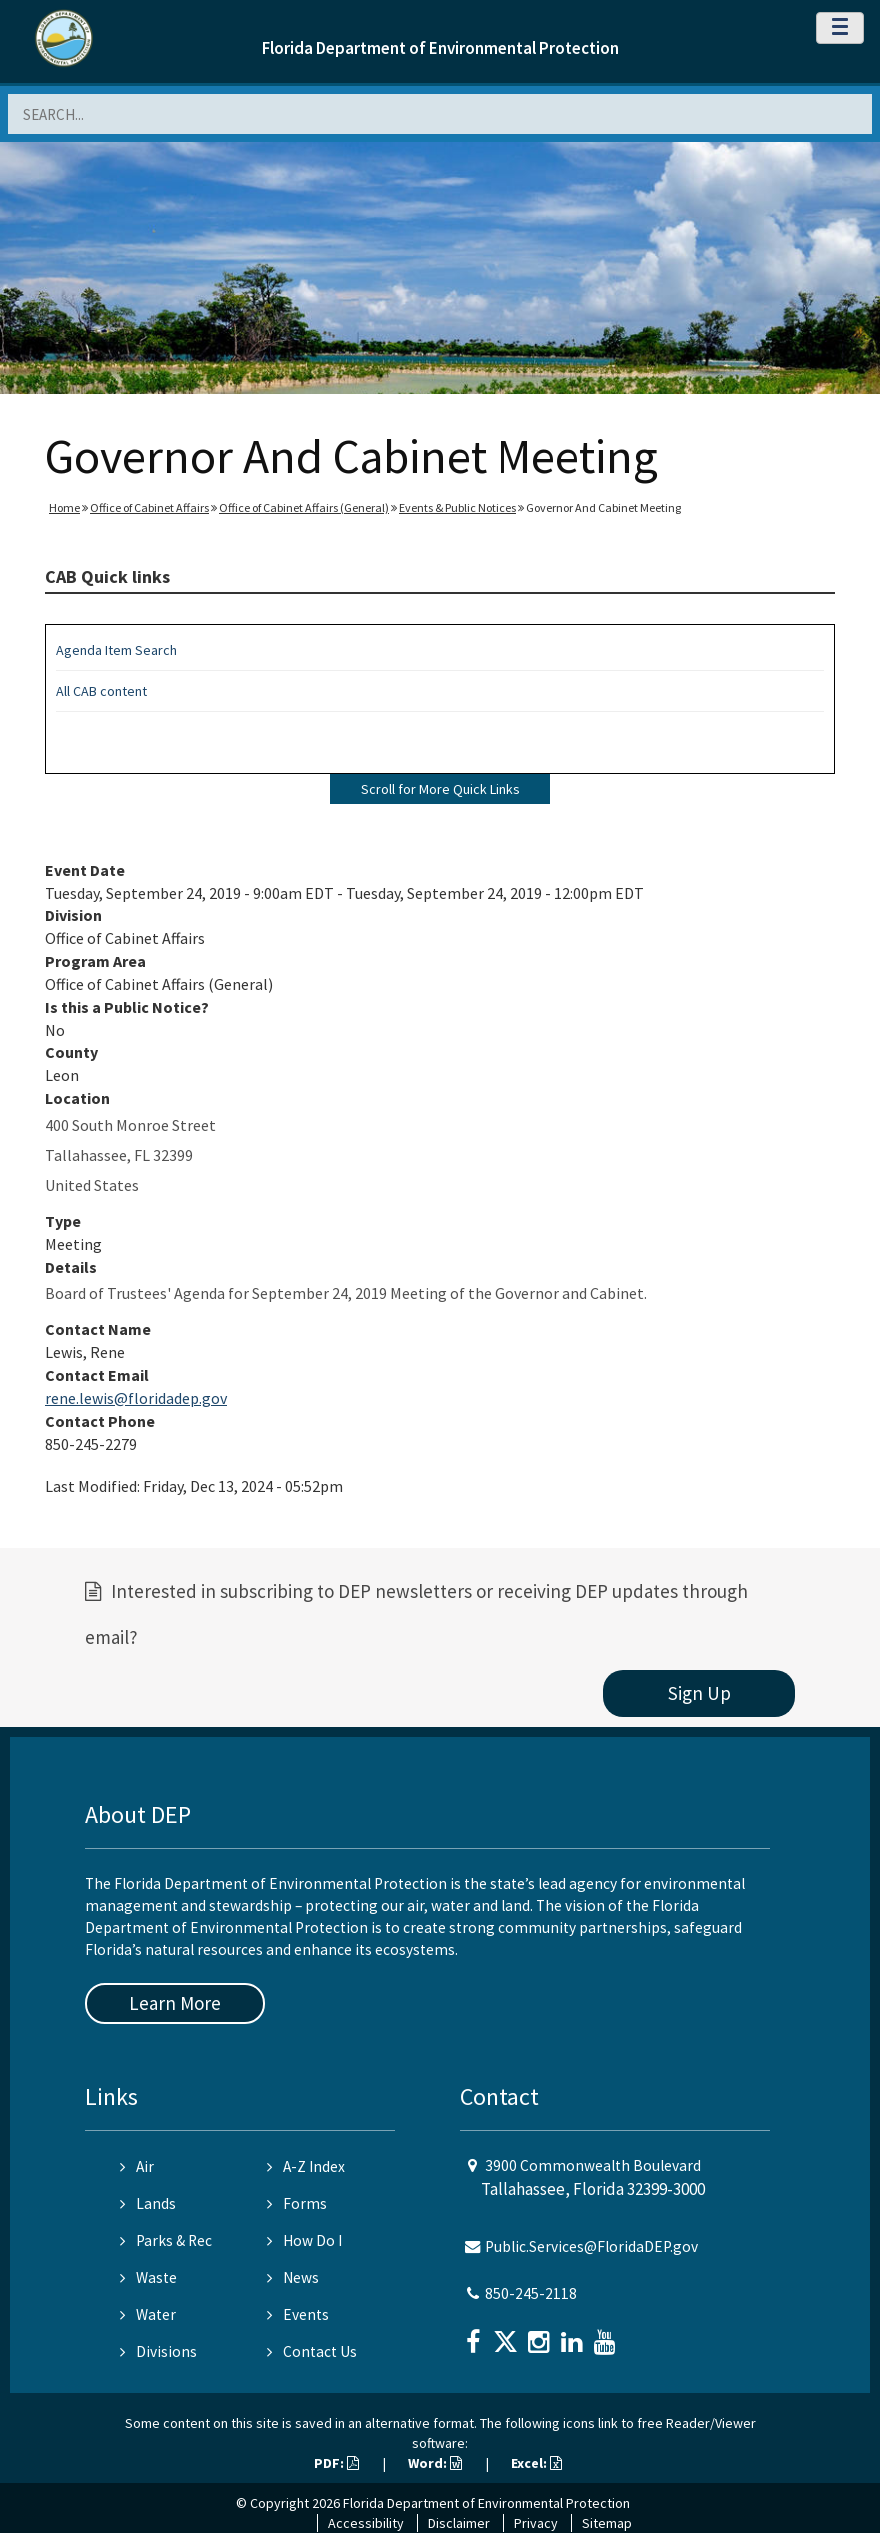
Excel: (536, 2463)
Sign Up (699, 1693)
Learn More (175, 2003)
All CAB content (101, 691)
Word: (435, 2463)
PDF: (336, 2463)
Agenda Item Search (116, 650)
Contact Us (312, 2351)
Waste (148, 2277)
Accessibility (366, 2523)
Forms (297, 2203)
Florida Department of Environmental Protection (440, 48)
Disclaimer (459, 2523)
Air (137, 2166)
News (293, 2277)
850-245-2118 (531, 2293)
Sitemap (607, 2523)
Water (148, 2314)
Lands (148, 2203)
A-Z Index (306, 2166)
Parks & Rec (166, 2240)
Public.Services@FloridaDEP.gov (591, 2246)
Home (64, 507)
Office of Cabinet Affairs (149, 507)
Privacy (536, 2523)
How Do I (304, 2240)
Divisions (158, 2351)
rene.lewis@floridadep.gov (136, 1398)
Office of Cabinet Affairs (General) (304, 507)
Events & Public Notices (457, 507)
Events (298, 2314)
